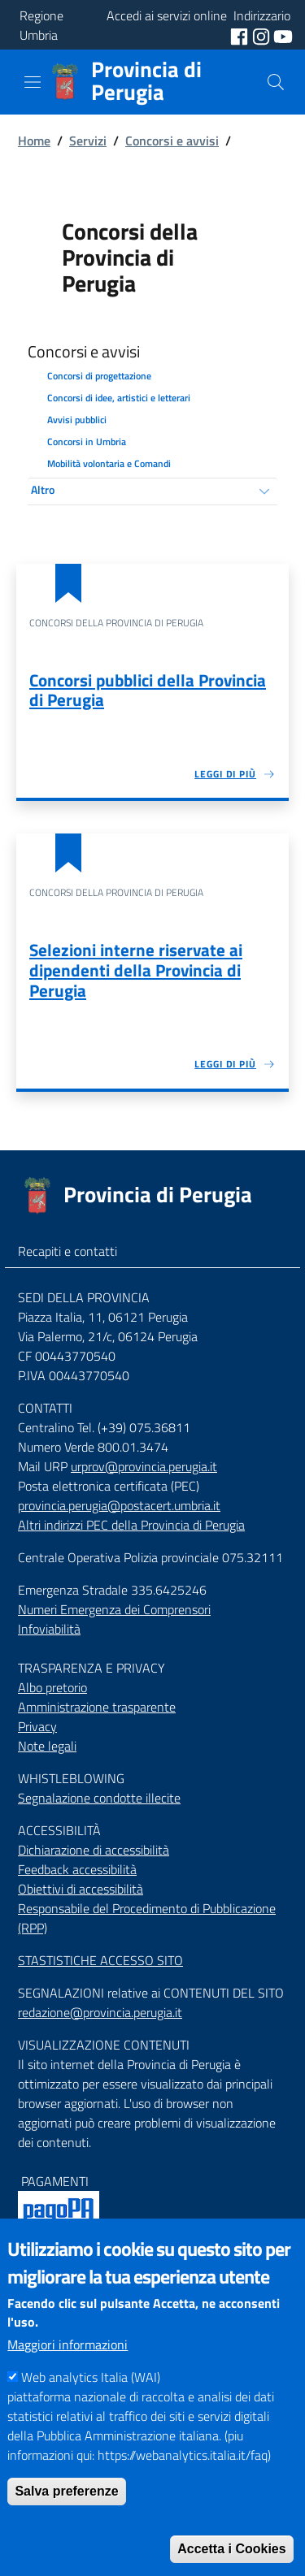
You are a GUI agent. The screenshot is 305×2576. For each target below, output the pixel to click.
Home (34, 140)
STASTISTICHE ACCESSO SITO (100, 1960)
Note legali (47, 1746)
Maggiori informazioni (67, 2378)
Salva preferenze (66, 2524)
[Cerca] (275, 82)
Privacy (37, 1726)
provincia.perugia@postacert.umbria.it (119, 1505)
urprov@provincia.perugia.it (144, 1466)
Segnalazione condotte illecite (99, 1798)
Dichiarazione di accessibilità (93, 1849)
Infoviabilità (49, 1629)
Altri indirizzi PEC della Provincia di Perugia (131, 1525)
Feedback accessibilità (77, 1869)
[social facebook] (241, 35)
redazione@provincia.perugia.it (100, 2012)
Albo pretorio (52, 1687)
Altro (42, 489)
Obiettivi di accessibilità (80, 1888)
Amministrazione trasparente (97, 1707)
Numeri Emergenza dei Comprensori (114, 1609)
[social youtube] (283, 35)
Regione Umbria (41, 25)
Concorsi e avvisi (172, 140)
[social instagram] (263, 35)
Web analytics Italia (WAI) (90, 2410)
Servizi (88, 140)
